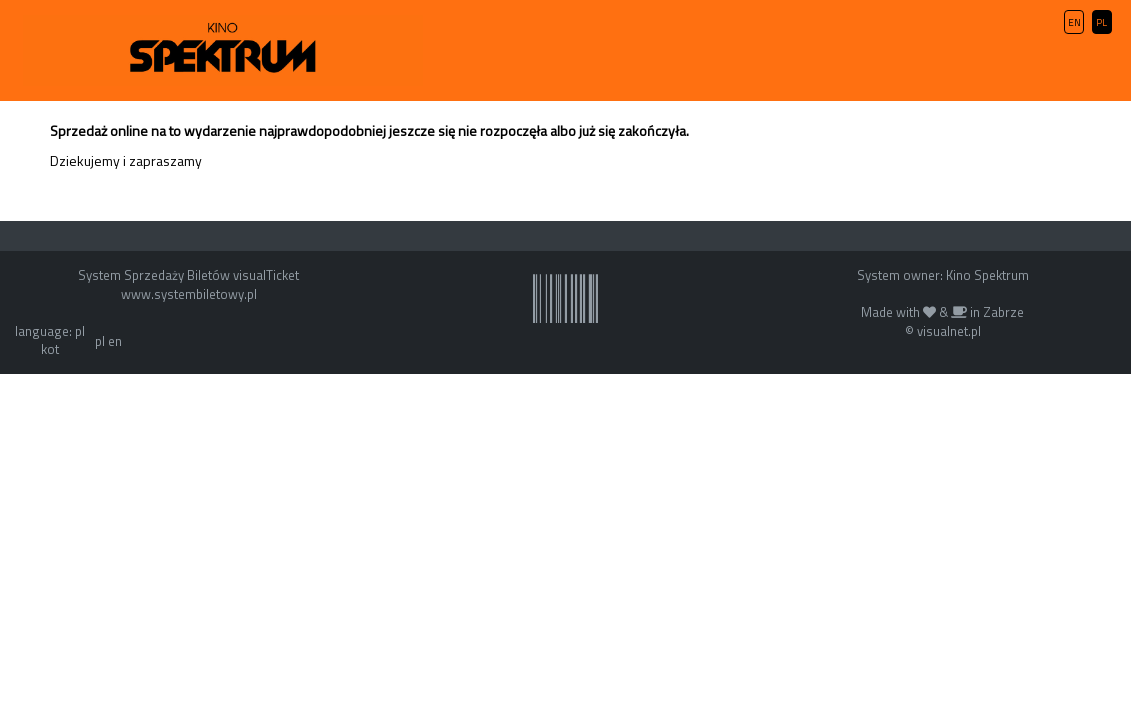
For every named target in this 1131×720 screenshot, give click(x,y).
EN (1074, 22)
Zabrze (1003, 312)
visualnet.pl (949, 331)
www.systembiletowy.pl (189, 294)
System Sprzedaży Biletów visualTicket (188, 275)
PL (1101, 22)
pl (100, 341)
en (115, 341)
